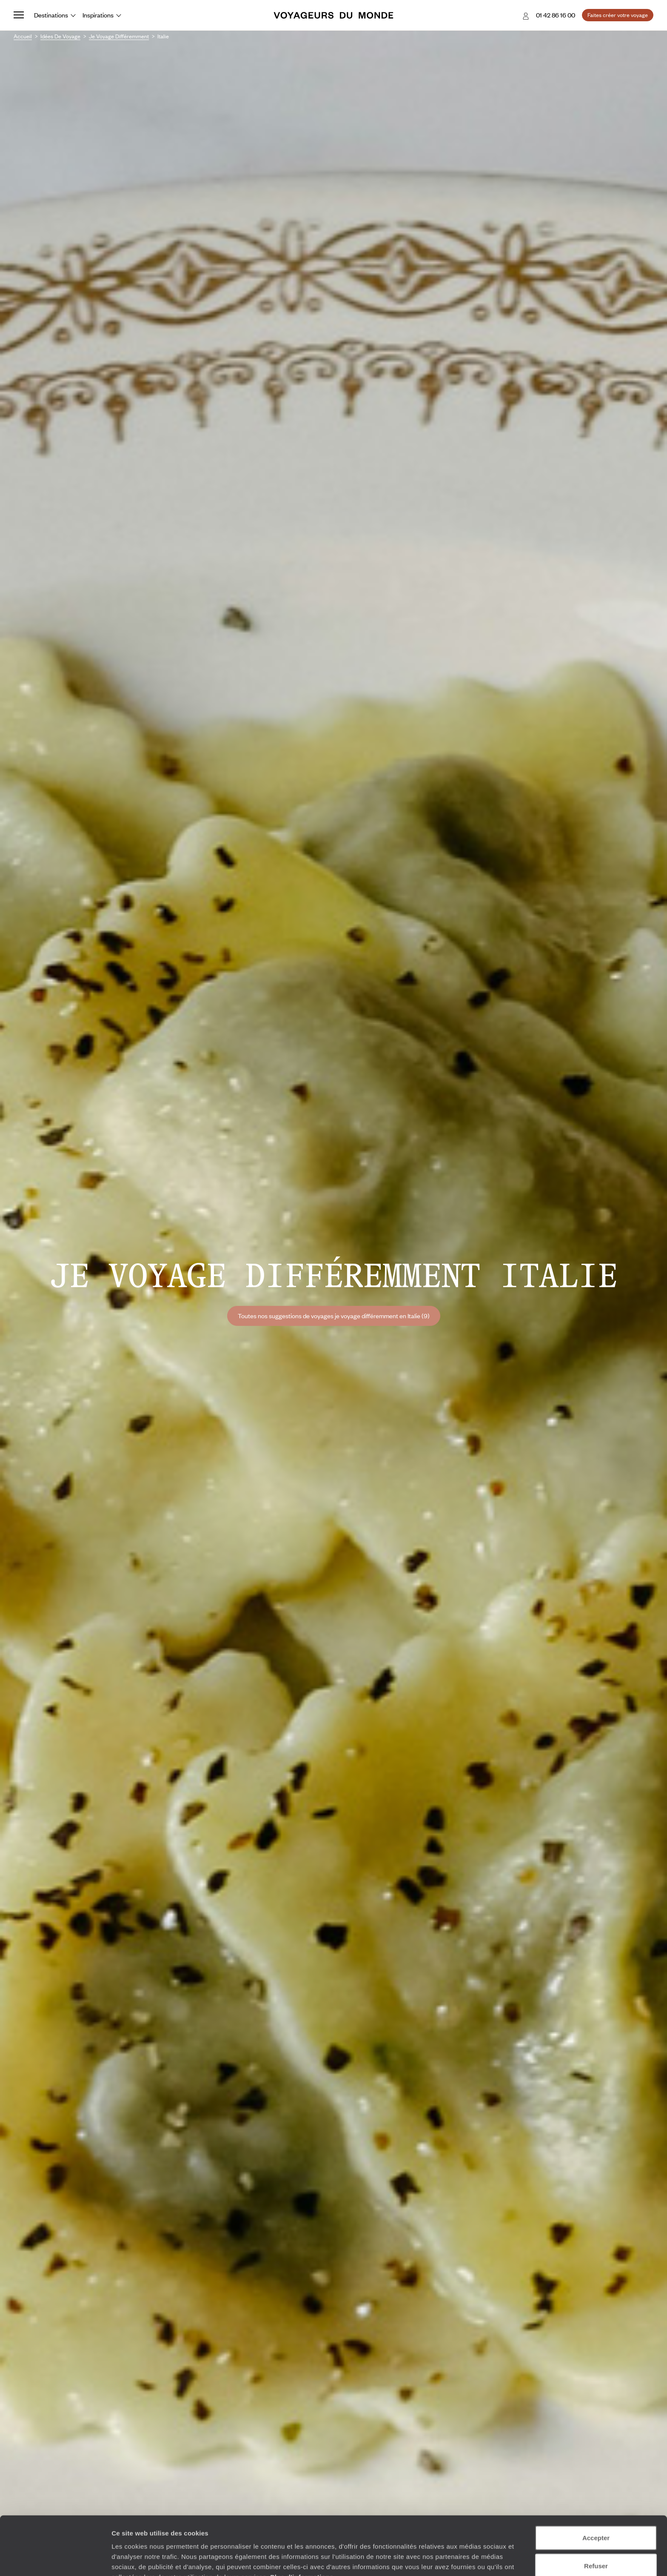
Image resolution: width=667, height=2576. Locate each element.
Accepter (596, 2492)
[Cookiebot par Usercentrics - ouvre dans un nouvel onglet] (55, 2559)
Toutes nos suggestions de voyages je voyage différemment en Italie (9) (334, 1315)
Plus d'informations (302, 2531)
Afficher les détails (468, 2559)
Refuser (596, 2520)
